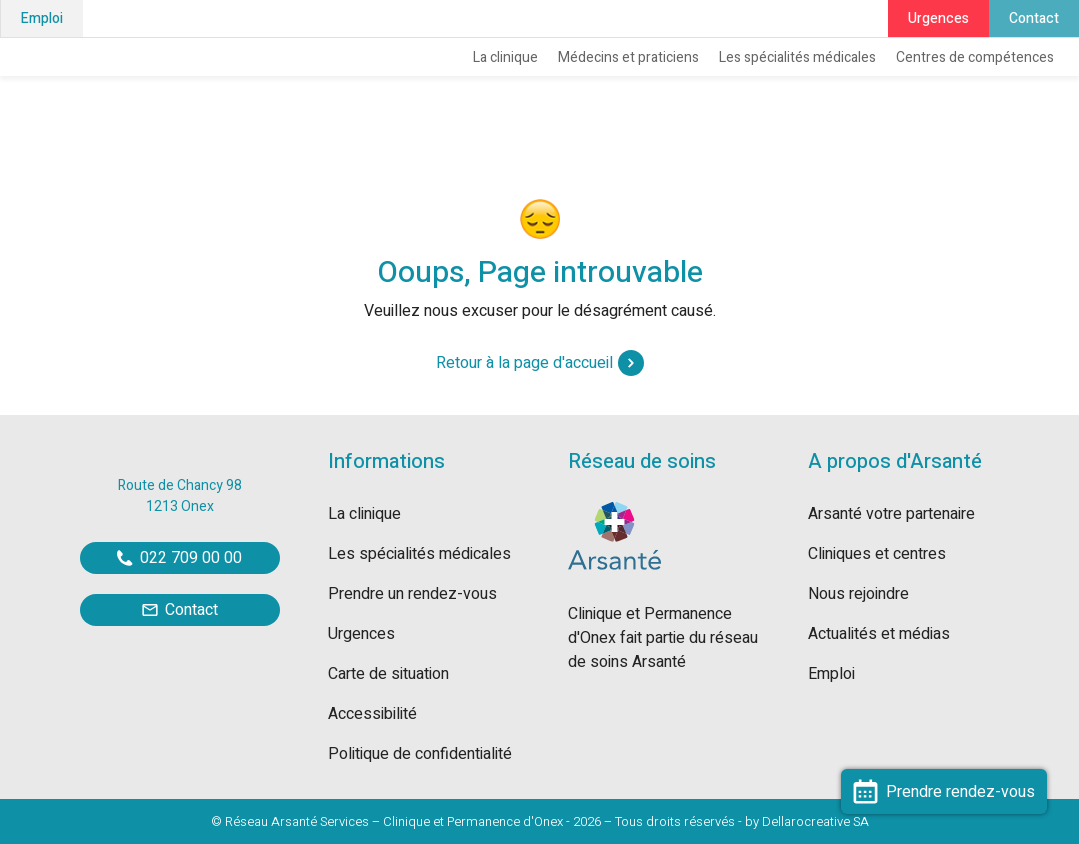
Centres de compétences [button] (975, 57)
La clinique (505, 57)
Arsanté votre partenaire (891, 514)
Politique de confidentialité (420, 754)
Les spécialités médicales (797, 57)
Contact (1034, 18)
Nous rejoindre (858, 594)
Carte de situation (388, 674)
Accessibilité (372, 714)
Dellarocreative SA (815, 821)
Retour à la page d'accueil (540, 363)
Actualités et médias (879, 634)
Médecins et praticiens (628, 57)
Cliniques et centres (877, 554)
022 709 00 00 (179, 558)
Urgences (938, 18)
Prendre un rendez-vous (412, 594)
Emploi (42, 18)
